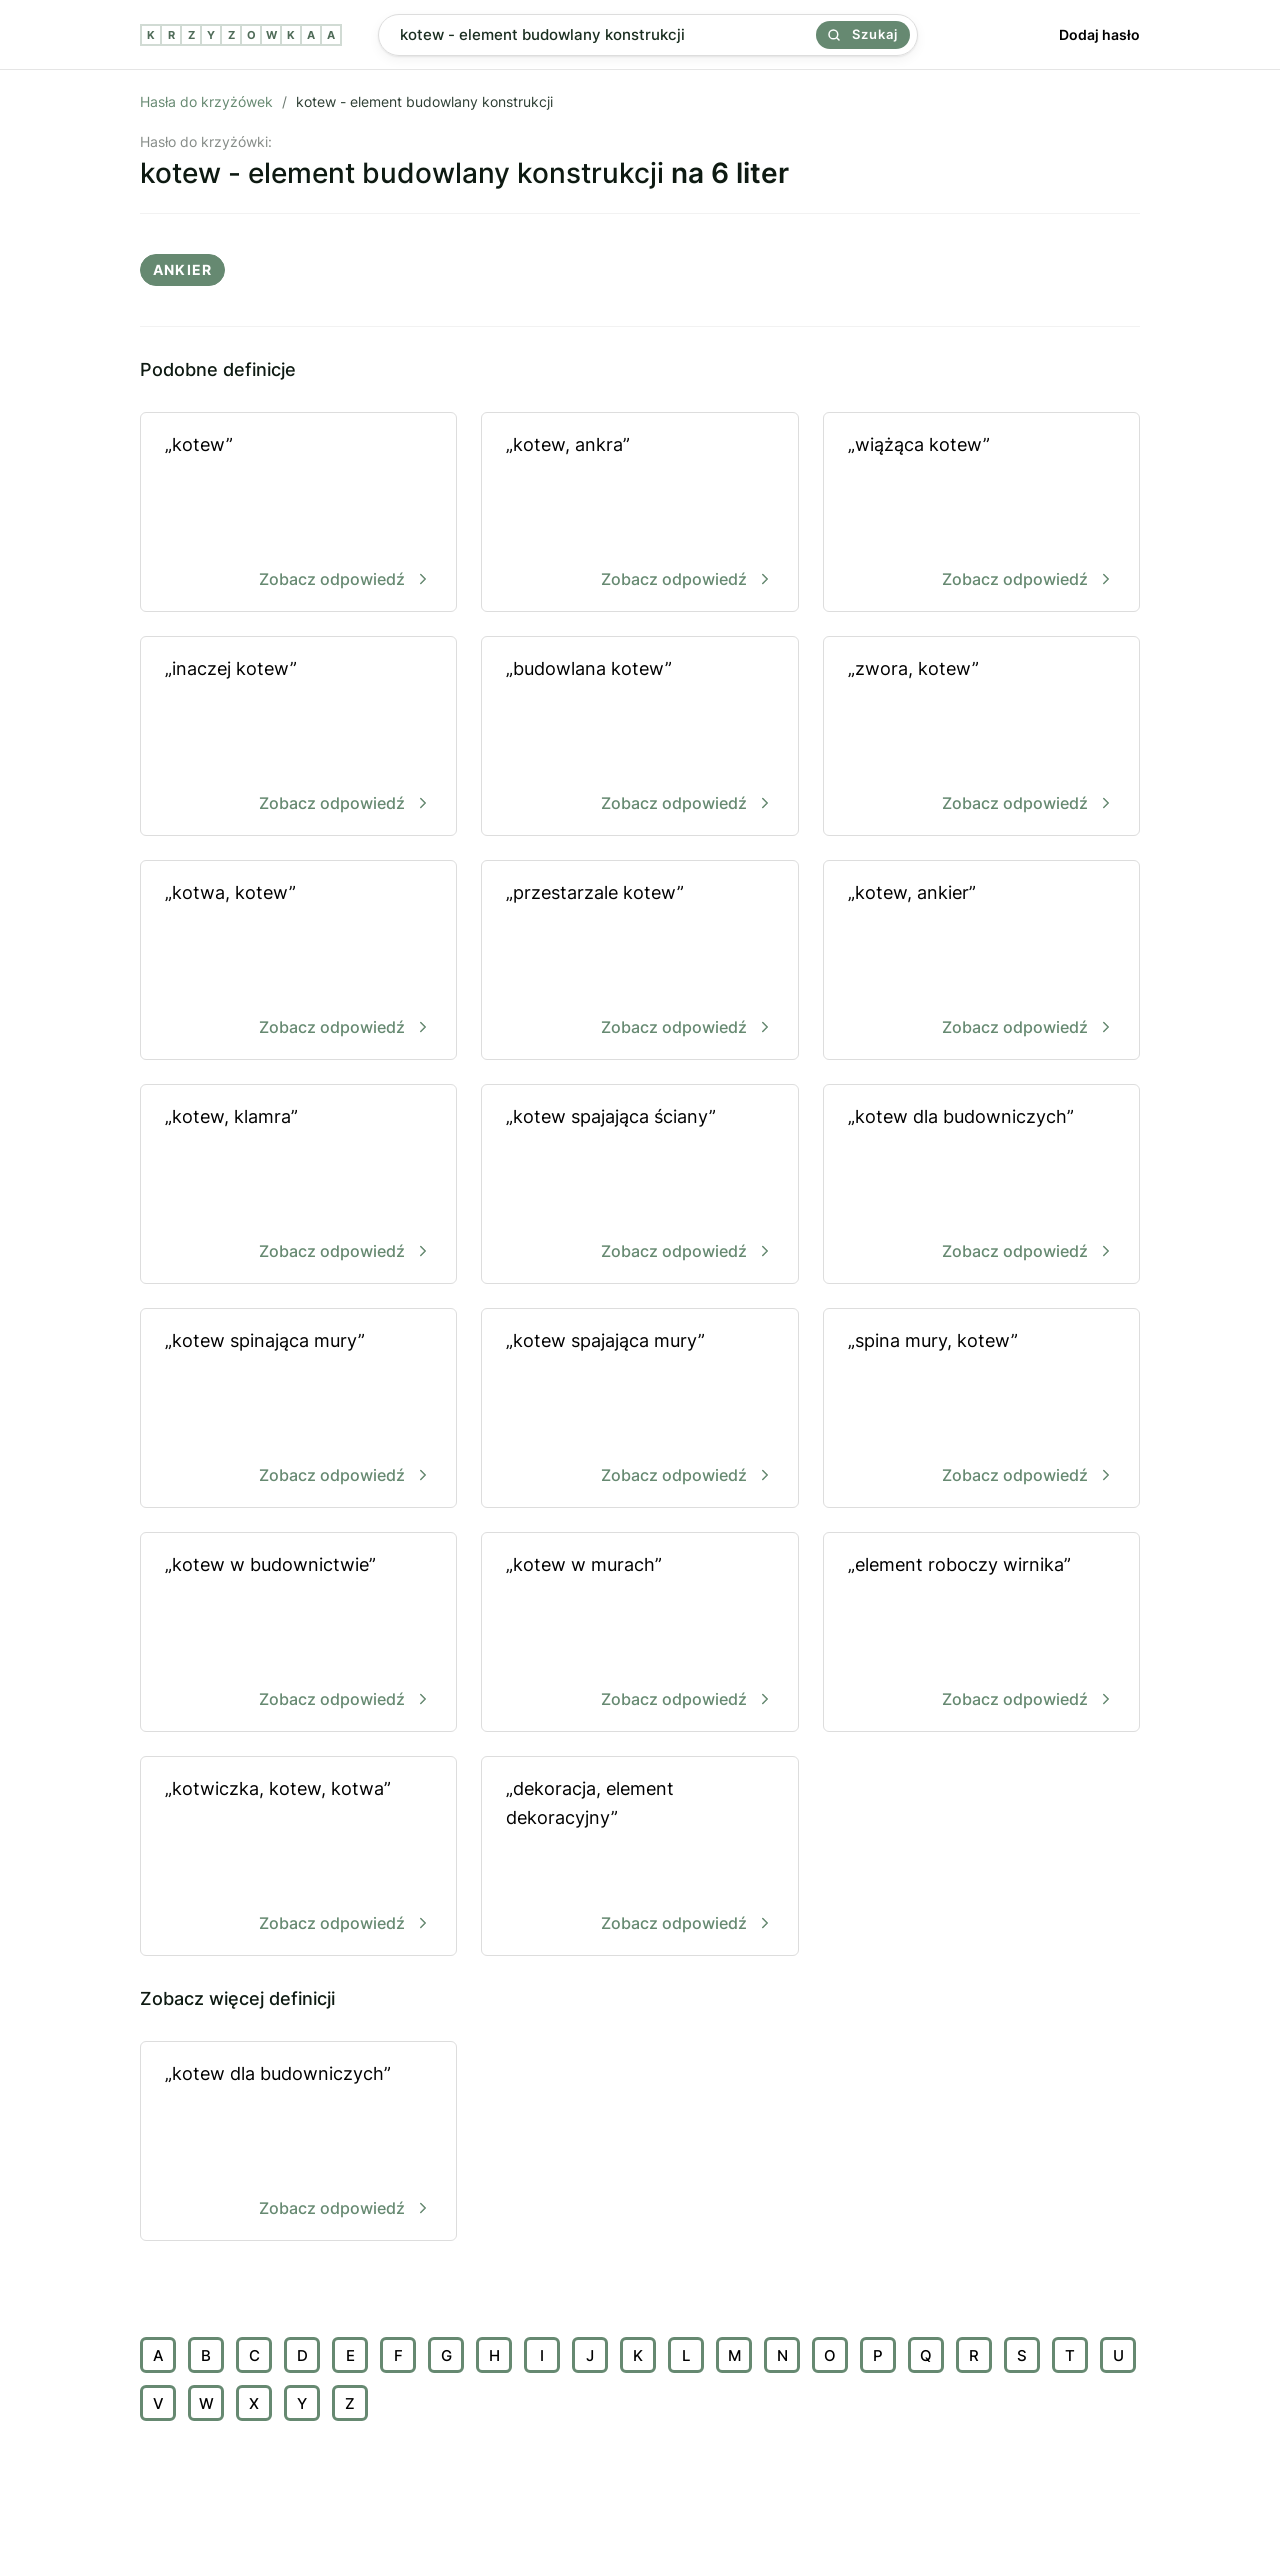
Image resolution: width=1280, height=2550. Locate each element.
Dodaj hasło (1099, 34)
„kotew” (298, 513)
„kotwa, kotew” (298, 961)
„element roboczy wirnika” (981, 1633)
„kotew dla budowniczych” (981, 1185)
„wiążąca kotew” (981, 513)
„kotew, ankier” (981, 961)
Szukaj (863, 34)
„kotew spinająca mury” (298, 1409)
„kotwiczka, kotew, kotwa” (298, 1857)
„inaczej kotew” (298, 737)
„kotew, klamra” (298, 1185)
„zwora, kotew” (981, 737)
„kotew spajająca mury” (639, 1409)
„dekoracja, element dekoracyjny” (639, 1857)
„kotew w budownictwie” (298, 1633)
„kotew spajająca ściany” (639, 1185)
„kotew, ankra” (639, 513)
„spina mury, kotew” (981, 1409)
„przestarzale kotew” (639, 961)
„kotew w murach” (639, 1633)
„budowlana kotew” (639, 737)
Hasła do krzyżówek (206, 101)
